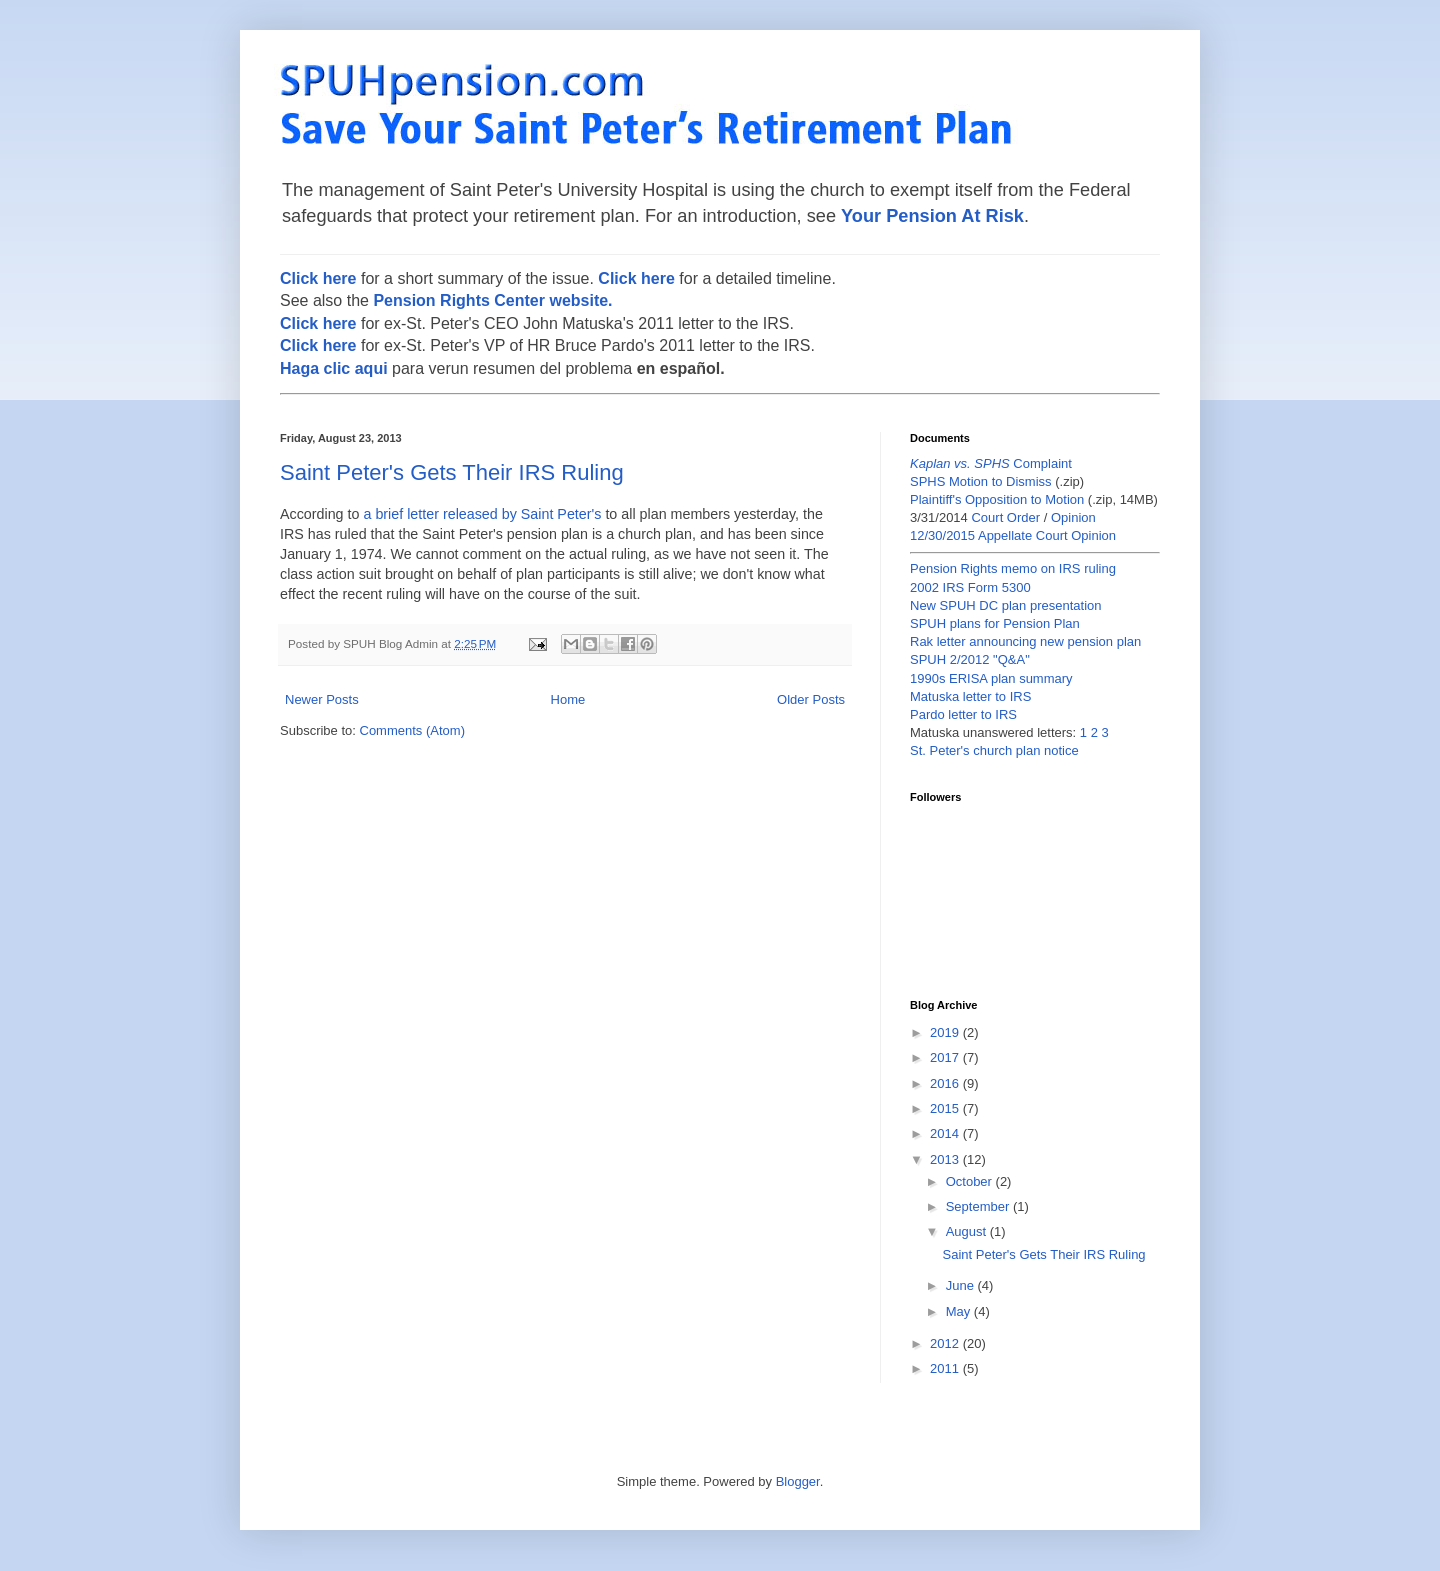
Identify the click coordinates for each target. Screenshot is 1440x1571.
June (962, 1285)
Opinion (1073, 517)
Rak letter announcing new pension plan (1025, 641)
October (971, 1181)
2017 (946, 1057)
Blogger (798, 1481)
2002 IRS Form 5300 (970, 587)
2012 (946, 1343)
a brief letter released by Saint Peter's (482, 514)
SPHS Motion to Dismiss (981, 481)
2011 (946, 1368)
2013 (946, 1159)
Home (568, 699)
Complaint (991, 463)
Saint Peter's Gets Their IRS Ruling (452, 472)
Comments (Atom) (412, 730)
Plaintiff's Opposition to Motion (997, 499)
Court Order (1005, 517)
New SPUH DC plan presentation (1005, 605)
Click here (318, 278)
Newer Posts (322, 699)
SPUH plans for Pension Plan (995, 623)
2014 (946, 1133)
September (979, 1206)
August (968, 1231)
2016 (946, 1083)
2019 (946, 1032)
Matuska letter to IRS (970, 696)
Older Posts (811, 699)
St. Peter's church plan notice (994, 750)
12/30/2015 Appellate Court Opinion (1013, 535)
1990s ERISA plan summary (991, 678)
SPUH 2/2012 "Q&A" (970, 659)
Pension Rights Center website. (492, 300)
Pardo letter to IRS (963, 714)
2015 (946, 1108)
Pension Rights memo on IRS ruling (1013, 568)
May (960, 1311)
